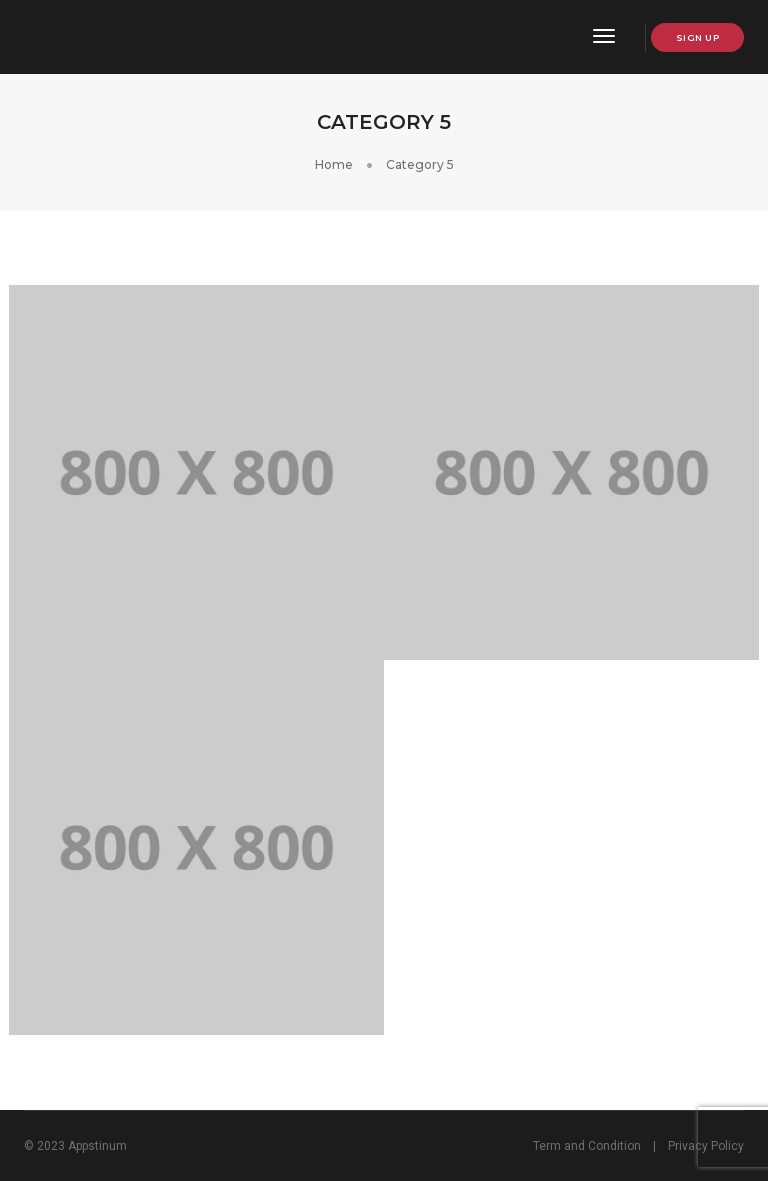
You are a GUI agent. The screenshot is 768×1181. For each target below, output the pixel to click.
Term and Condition (587, 1146)
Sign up (698, 37)
